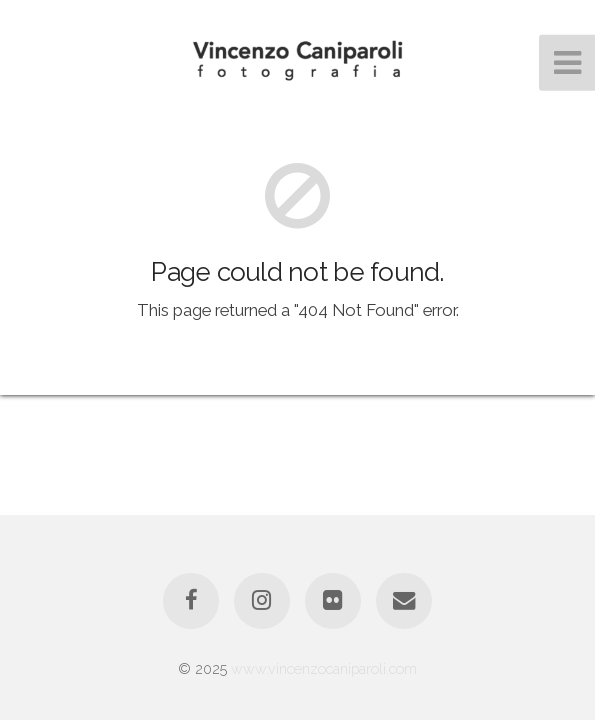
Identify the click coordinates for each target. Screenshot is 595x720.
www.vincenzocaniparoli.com (324, 668)
